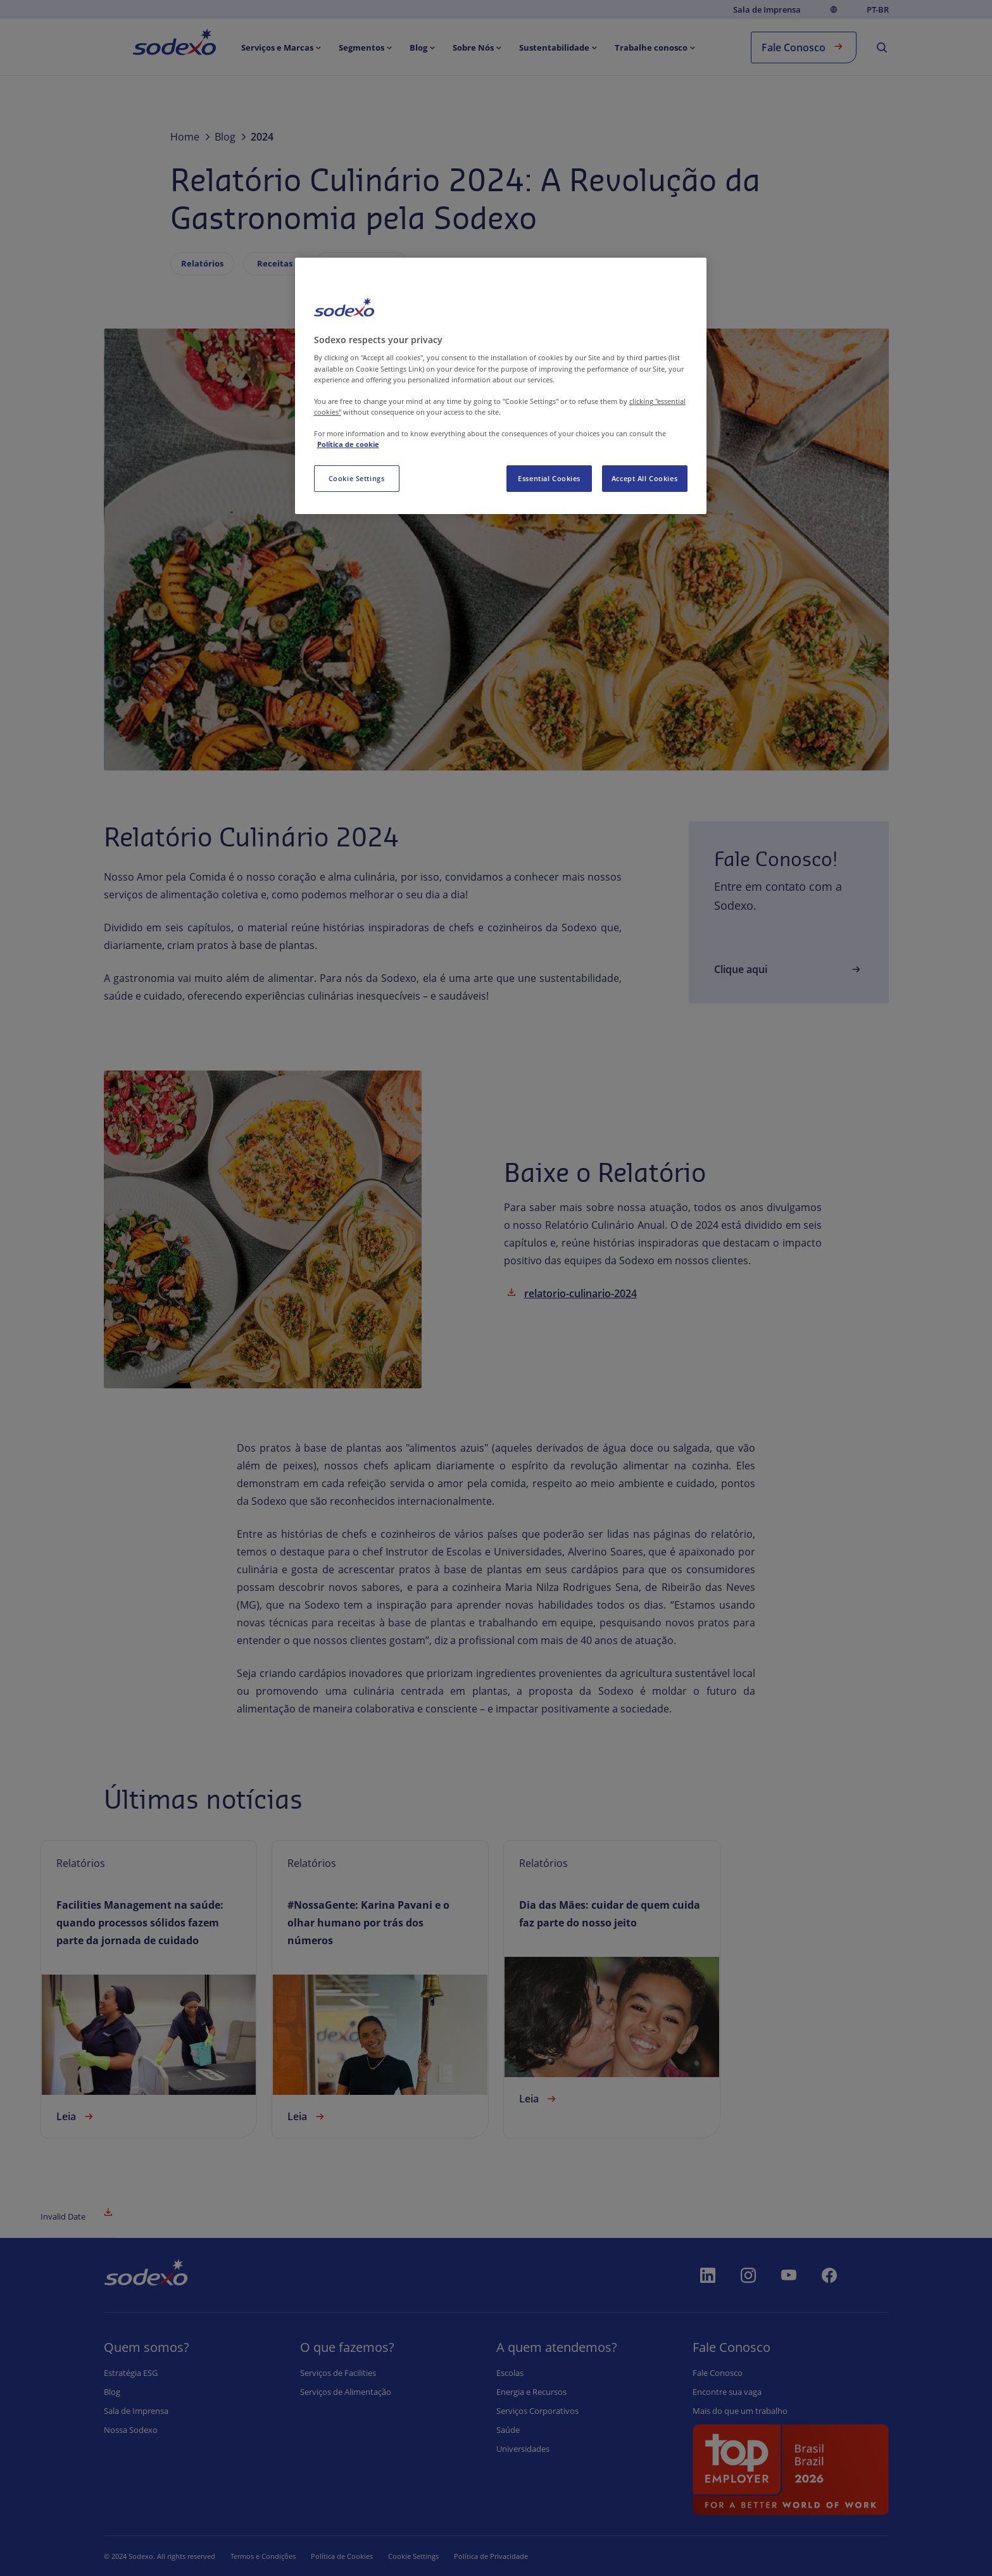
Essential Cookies (549, 478)
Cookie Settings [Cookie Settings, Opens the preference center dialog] (357, 478)
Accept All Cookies (644, 478)
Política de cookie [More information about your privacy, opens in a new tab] (348, 444)
